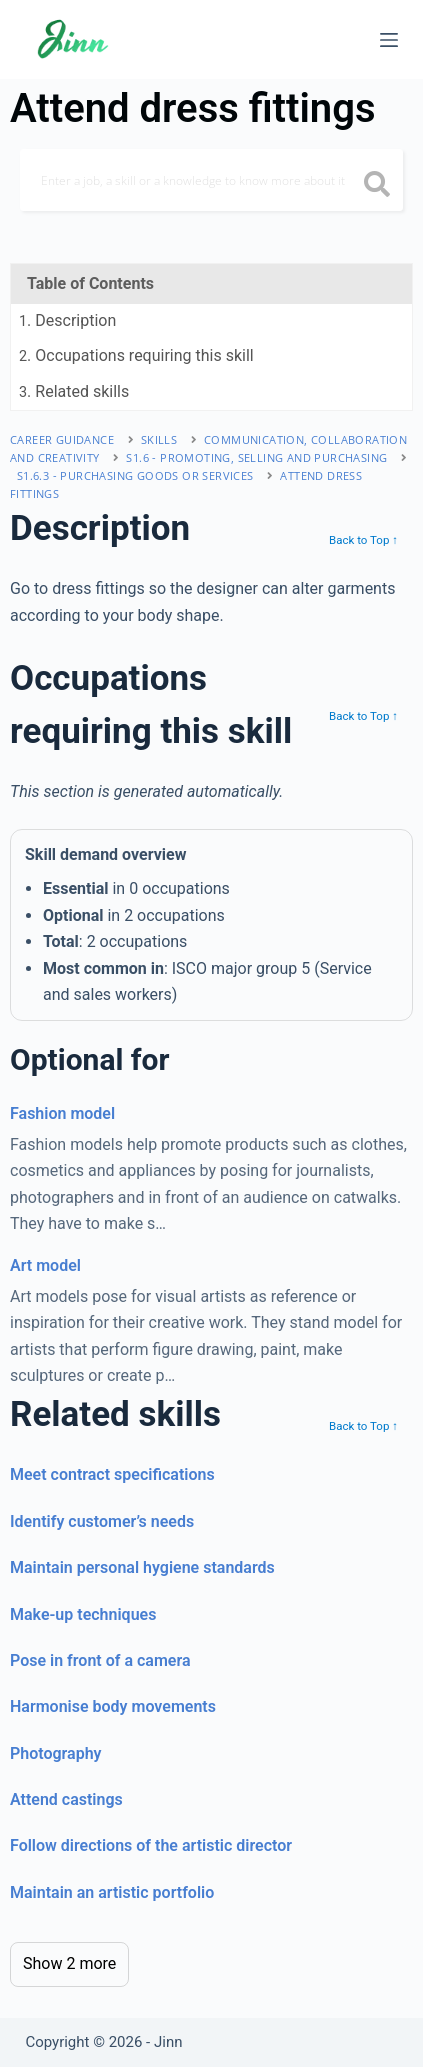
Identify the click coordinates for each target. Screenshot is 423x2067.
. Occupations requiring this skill (136, 355)
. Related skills (74, 391)
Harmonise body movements (113, 1706)
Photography (56, 1753)
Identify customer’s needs (102, 1521)
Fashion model (62, 1113)
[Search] (211, 180)
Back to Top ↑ (363, 540)
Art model (45, 1265)
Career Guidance (62, 439)
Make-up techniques (83, 1614)
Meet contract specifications (112, 1474)
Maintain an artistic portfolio (112, 1892)
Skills (159, 439)
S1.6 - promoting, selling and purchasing (256, 457)
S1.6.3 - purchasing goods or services (135, 475)
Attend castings (66, 1799)
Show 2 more (69, 1963)
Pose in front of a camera (100, 1660)
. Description (67, 320)
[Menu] (389, 40)
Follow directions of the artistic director (151, 1845)
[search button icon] (376, 186)
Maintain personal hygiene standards (142, 1567)
